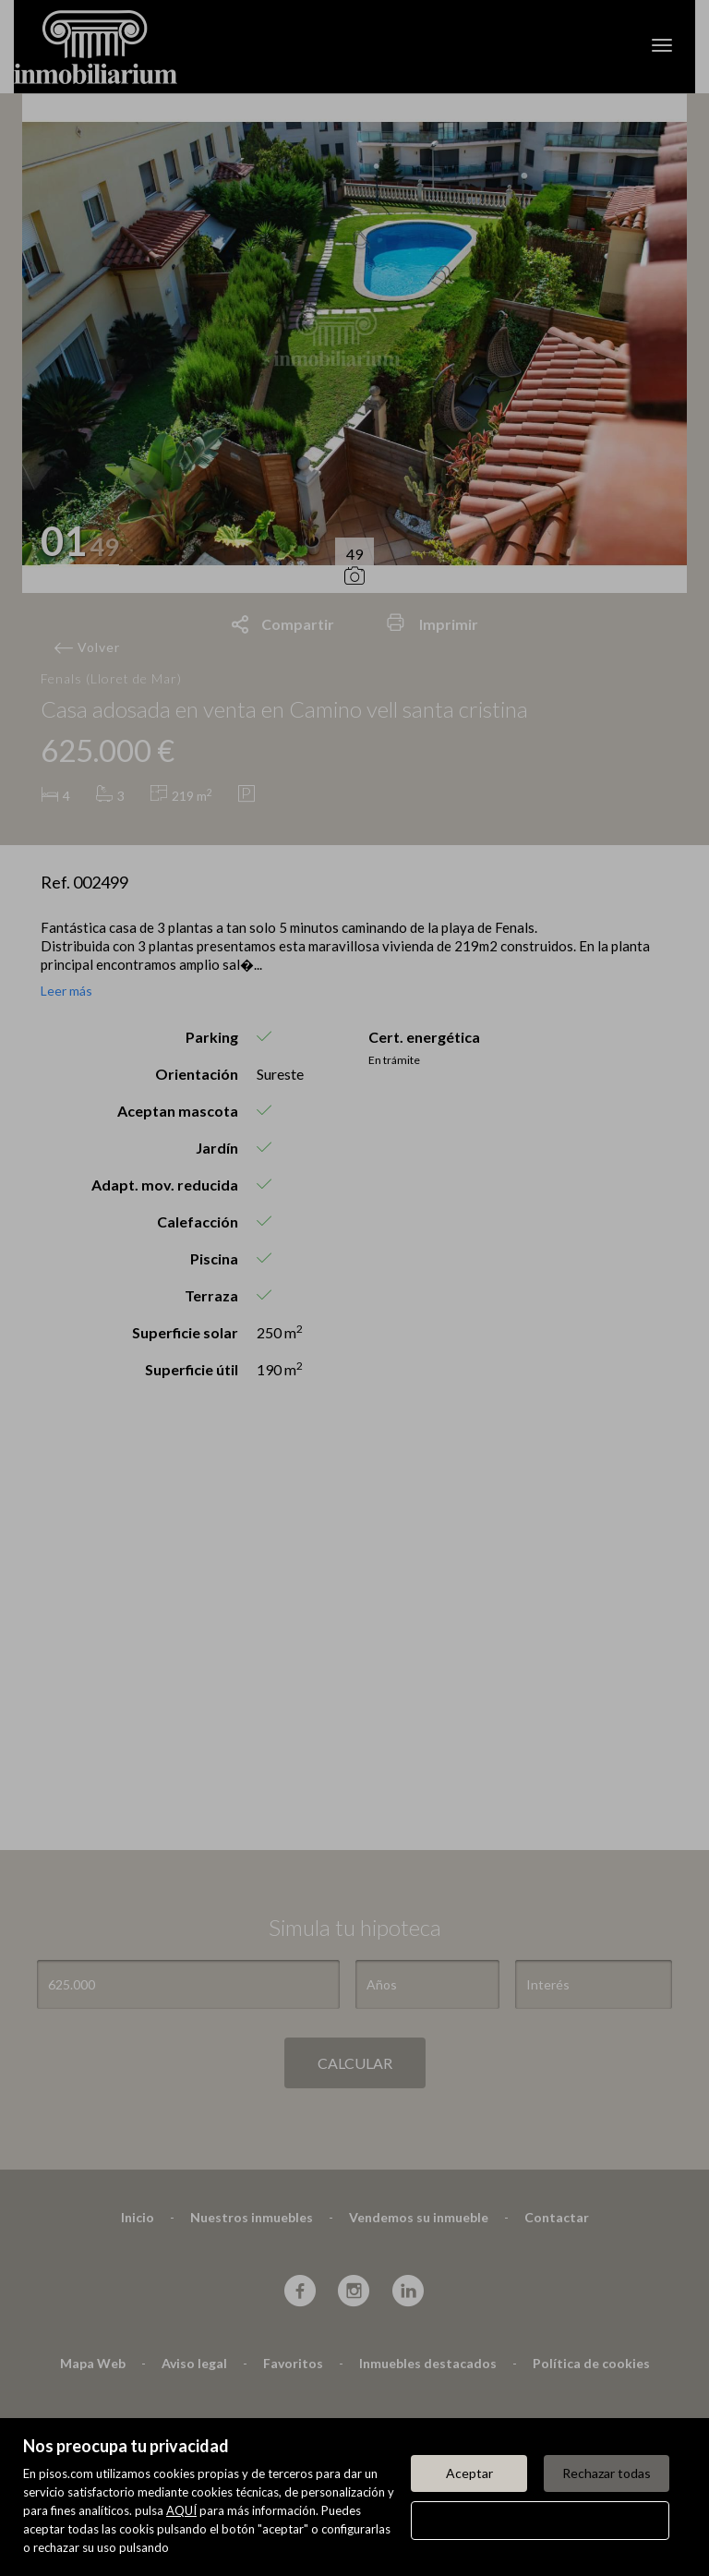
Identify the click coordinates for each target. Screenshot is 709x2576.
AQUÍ (181, 2510)
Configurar (540, 2520)
